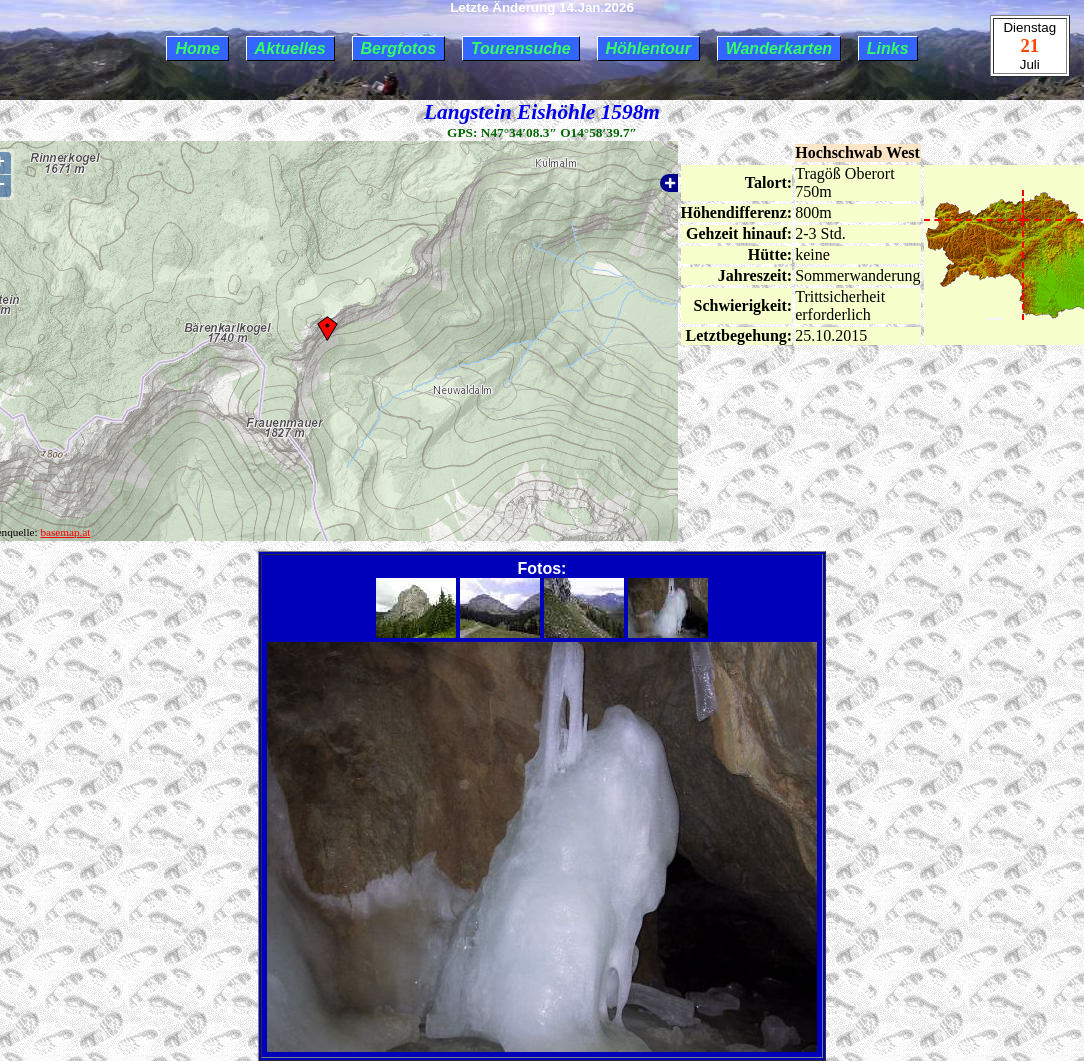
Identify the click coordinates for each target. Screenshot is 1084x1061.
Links (888, 48)
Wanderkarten (779, 48)
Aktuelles (290, 48)
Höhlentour (648, 48)
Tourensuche (521, 48)
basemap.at (65, 532)
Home (197, 48)
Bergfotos (399, 48)
